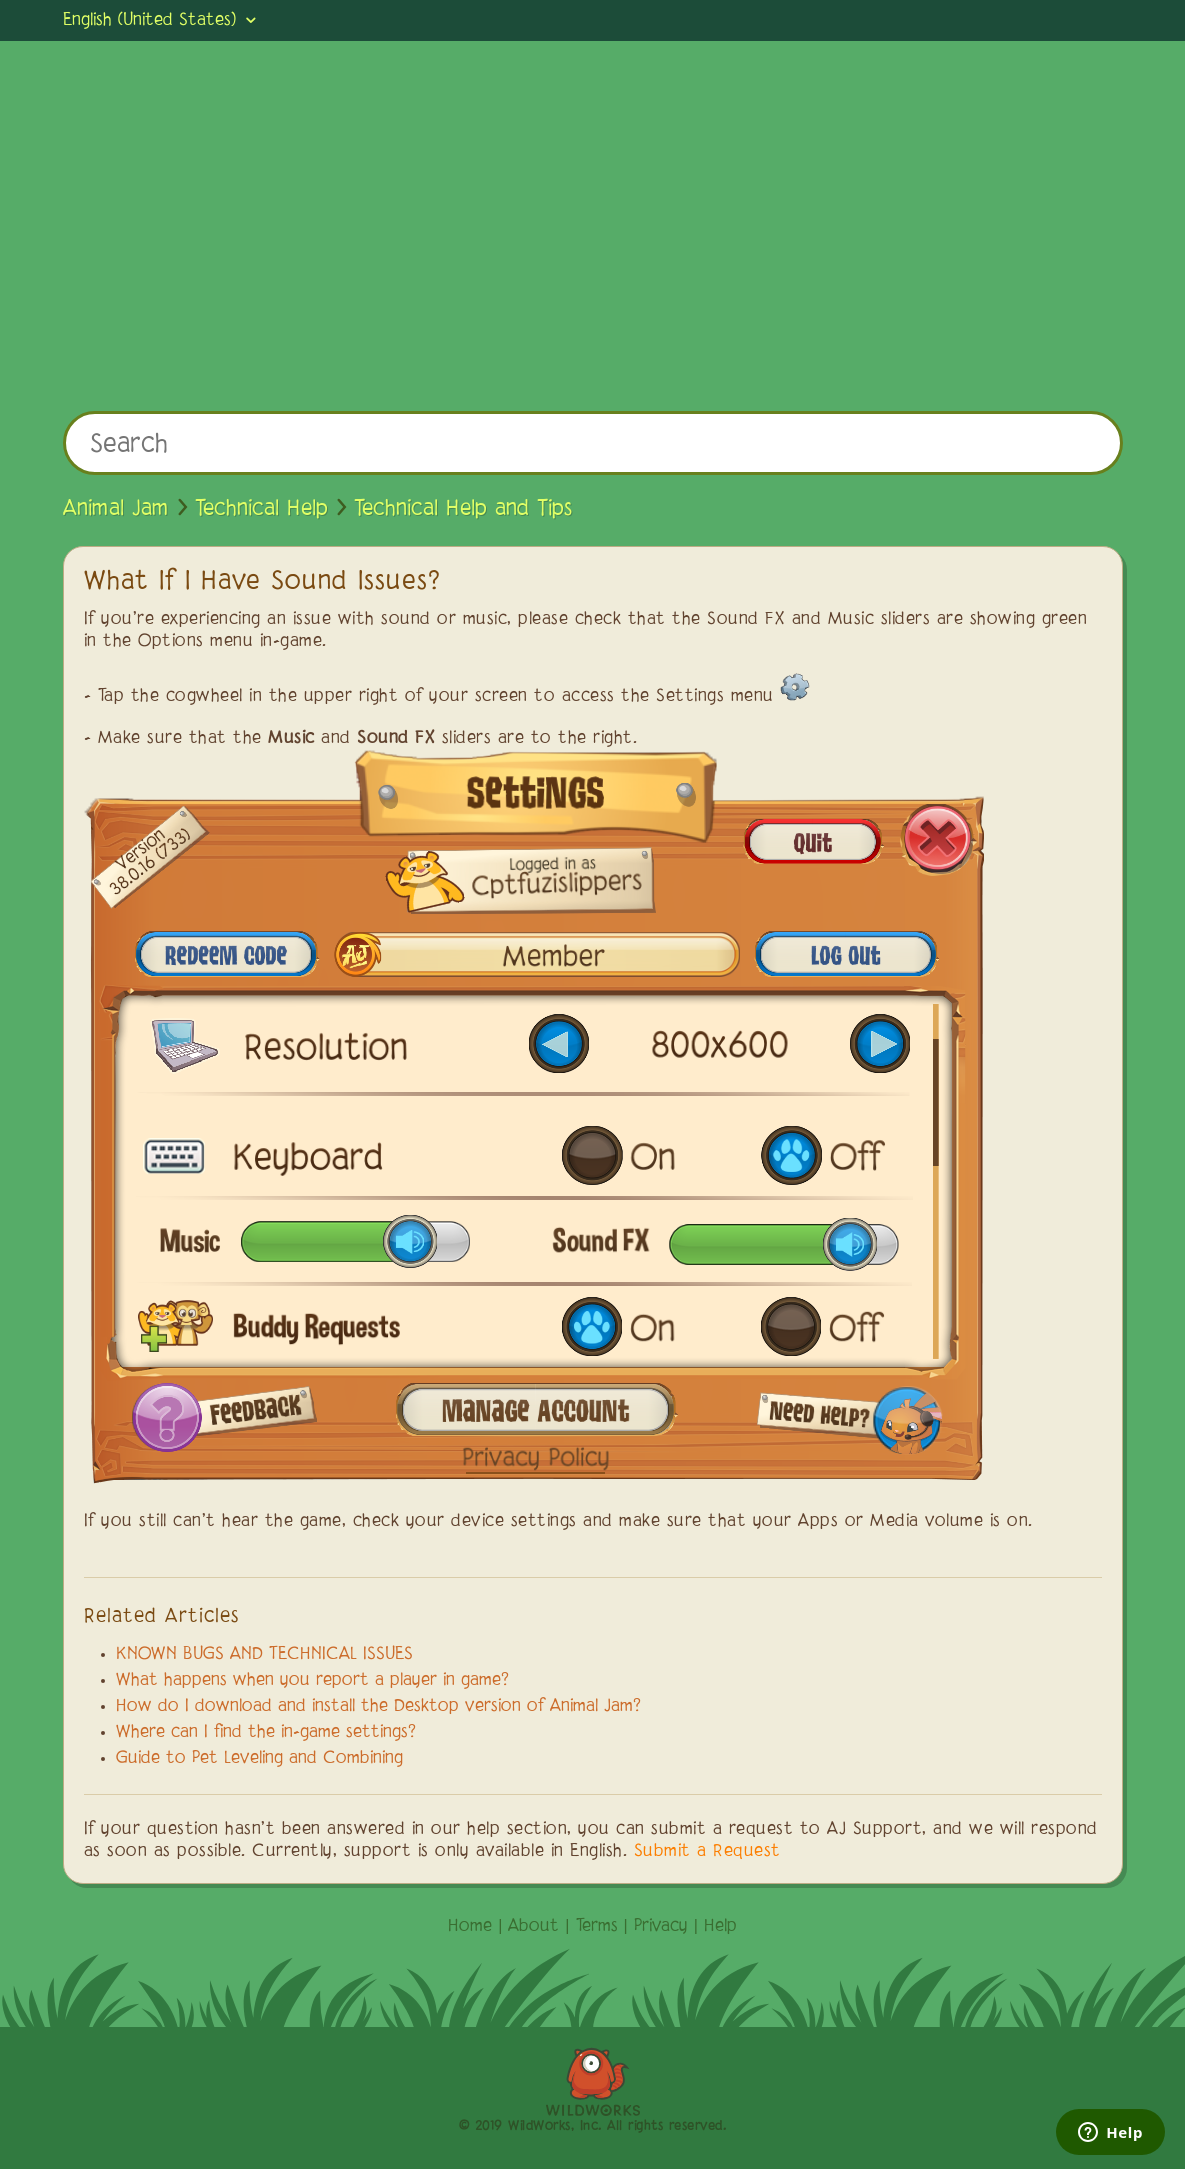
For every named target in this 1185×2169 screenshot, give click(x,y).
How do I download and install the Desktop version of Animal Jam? (378, 1707)
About (533, 1927)
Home (470, 1927)
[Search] (593, 443)
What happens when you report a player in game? (312, 1681)
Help (720, 1927)
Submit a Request (707, 1852)
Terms (597, 1927)
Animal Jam (116, 509)
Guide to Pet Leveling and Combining (259, 1759)
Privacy (661, 1927)
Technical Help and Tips (463, 509)
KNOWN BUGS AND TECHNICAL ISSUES (264, 1655)
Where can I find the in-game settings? (266, 1733)
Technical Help (261, 509)
